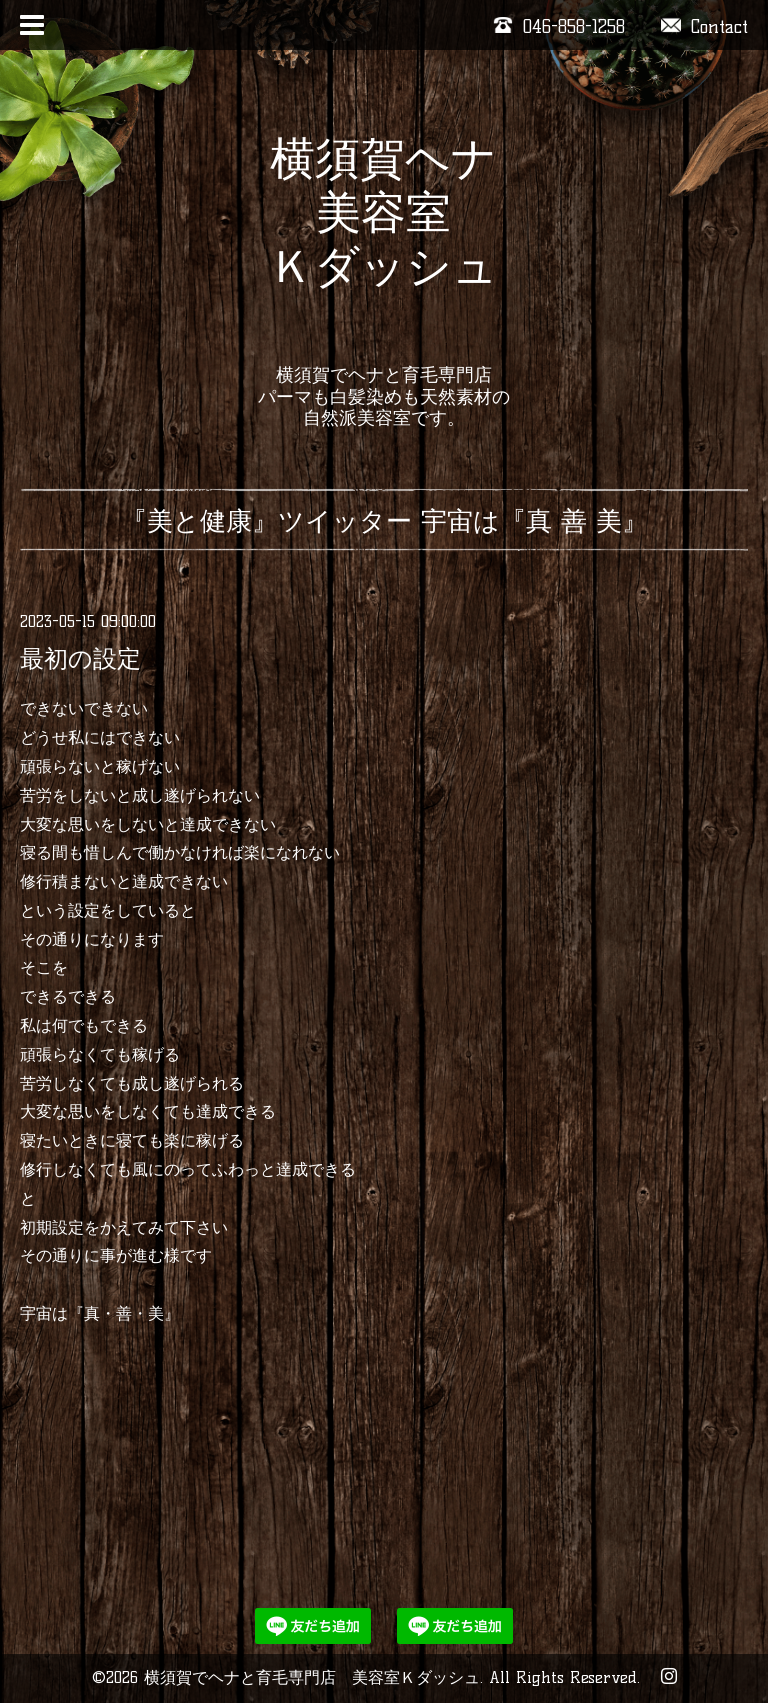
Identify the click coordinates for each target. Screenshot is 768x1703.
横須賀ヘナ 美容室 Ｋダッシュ (383, 239)
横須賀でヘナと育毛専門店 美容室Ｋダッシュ (312, 1677)
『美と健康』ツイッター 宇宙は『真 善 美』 (384, 521)
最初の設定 (80, 658)
